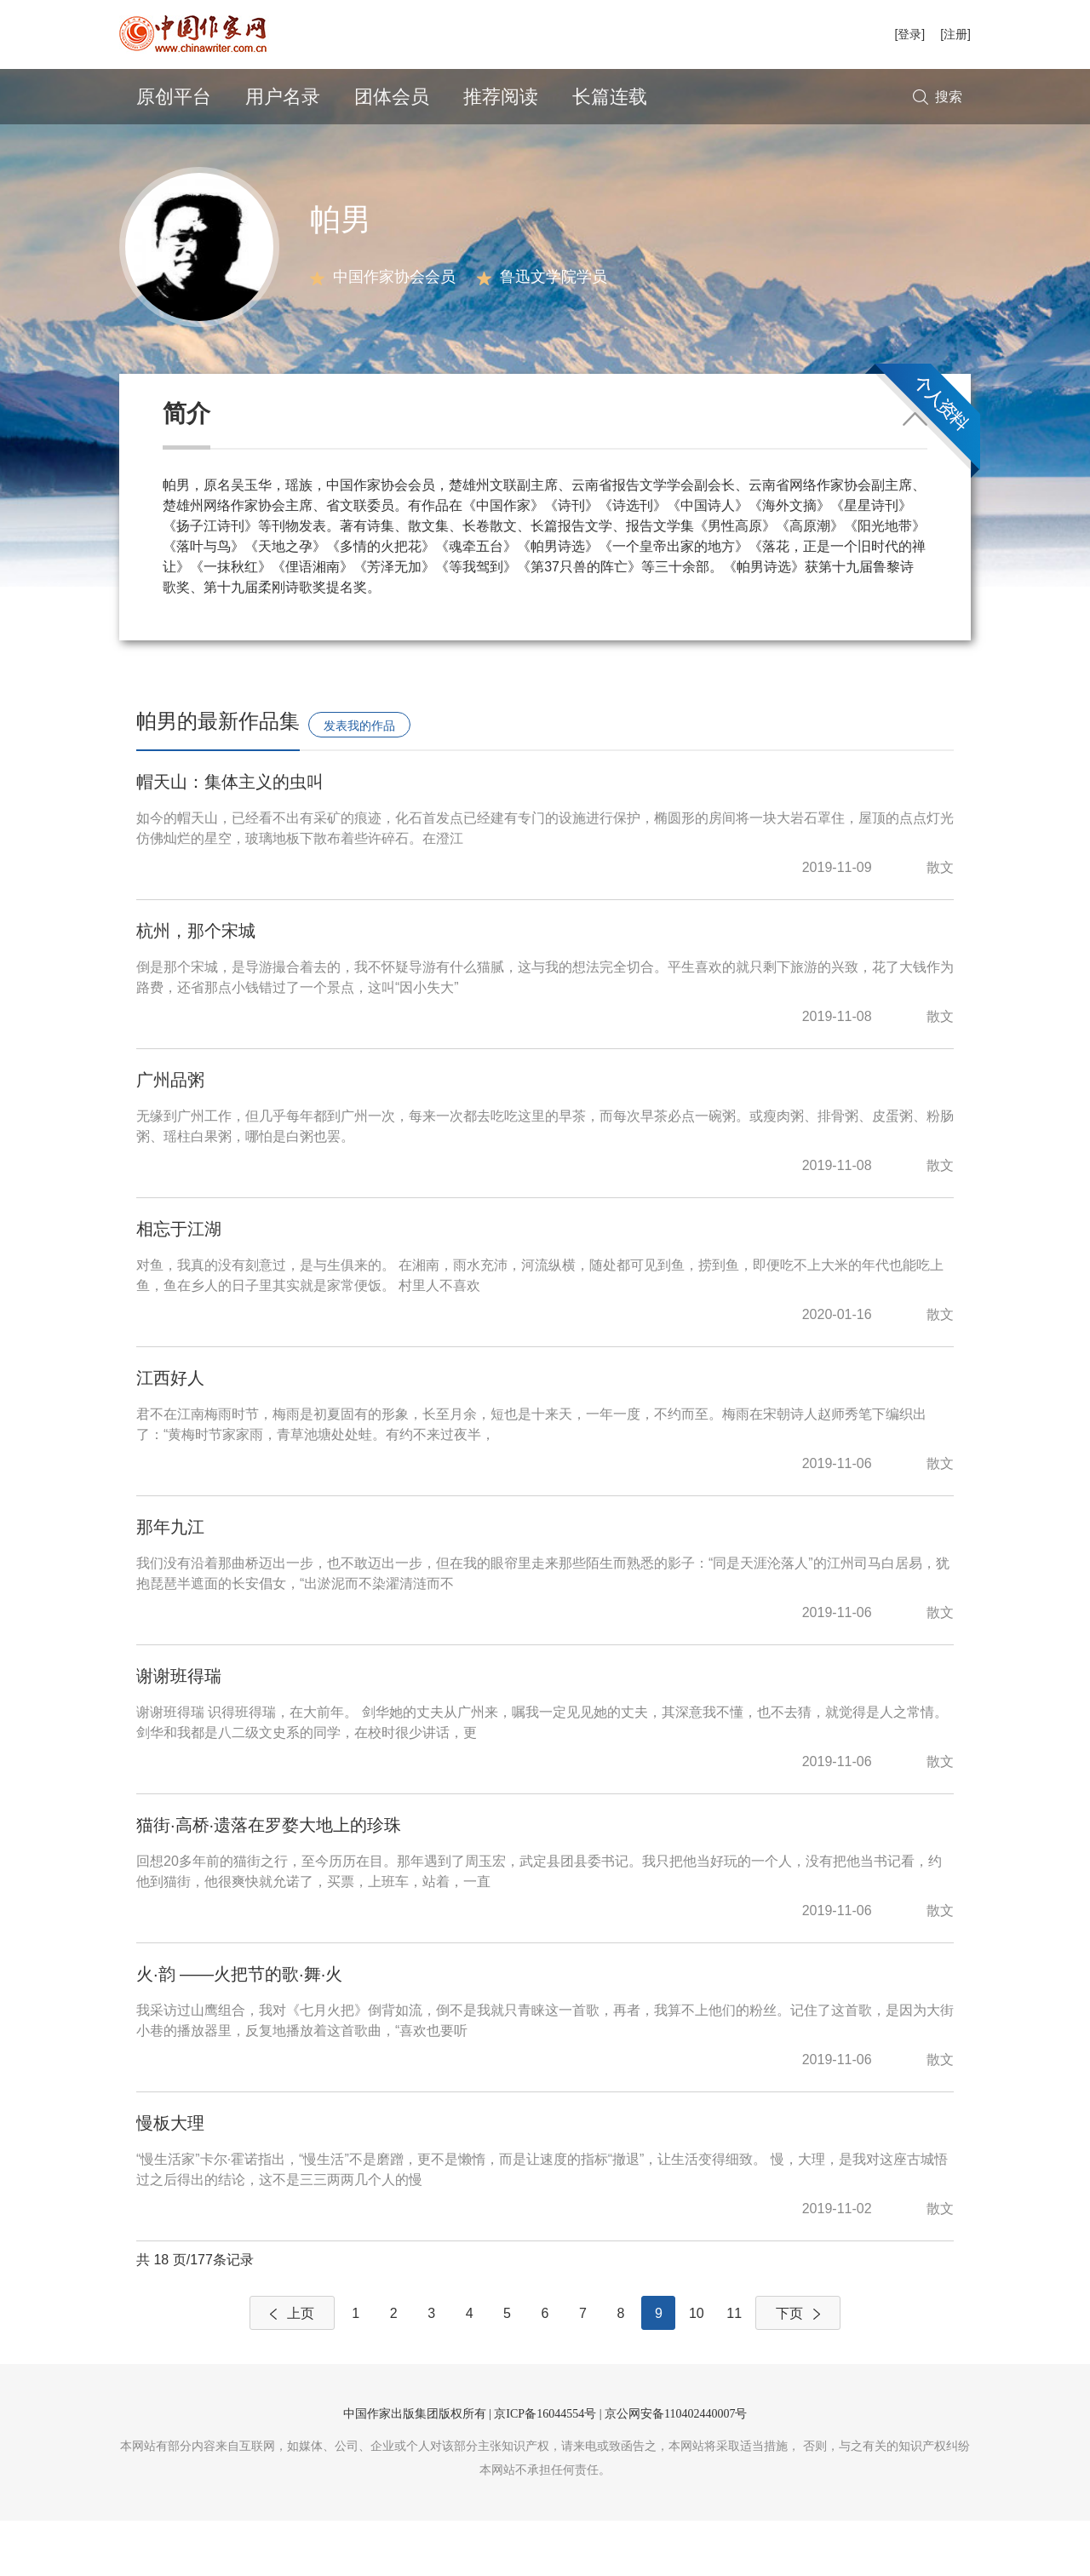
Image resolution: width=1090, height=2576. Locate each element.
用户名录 (282, 96)
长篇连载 (609, 96)
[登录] (909, 34)
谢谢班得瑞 (178, 1731)
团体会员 (391, 96)
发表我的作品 (359, 781)
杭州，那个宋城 (195, 986)
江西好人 (170, 1433)
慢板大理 (170, 2178)
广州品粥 (170, 1135)
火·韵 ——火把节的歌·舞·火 (239, 2029)
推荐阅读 (500, 96)
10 (696, 2368)
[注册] (955, 34)
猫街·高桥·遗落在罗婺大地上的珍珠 (268, 1880)
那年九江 (170, 1582)
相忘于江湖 (178, 1284)
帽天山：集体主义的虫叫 (230, 837)
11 (734, 2368)
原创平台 (173, 96)
